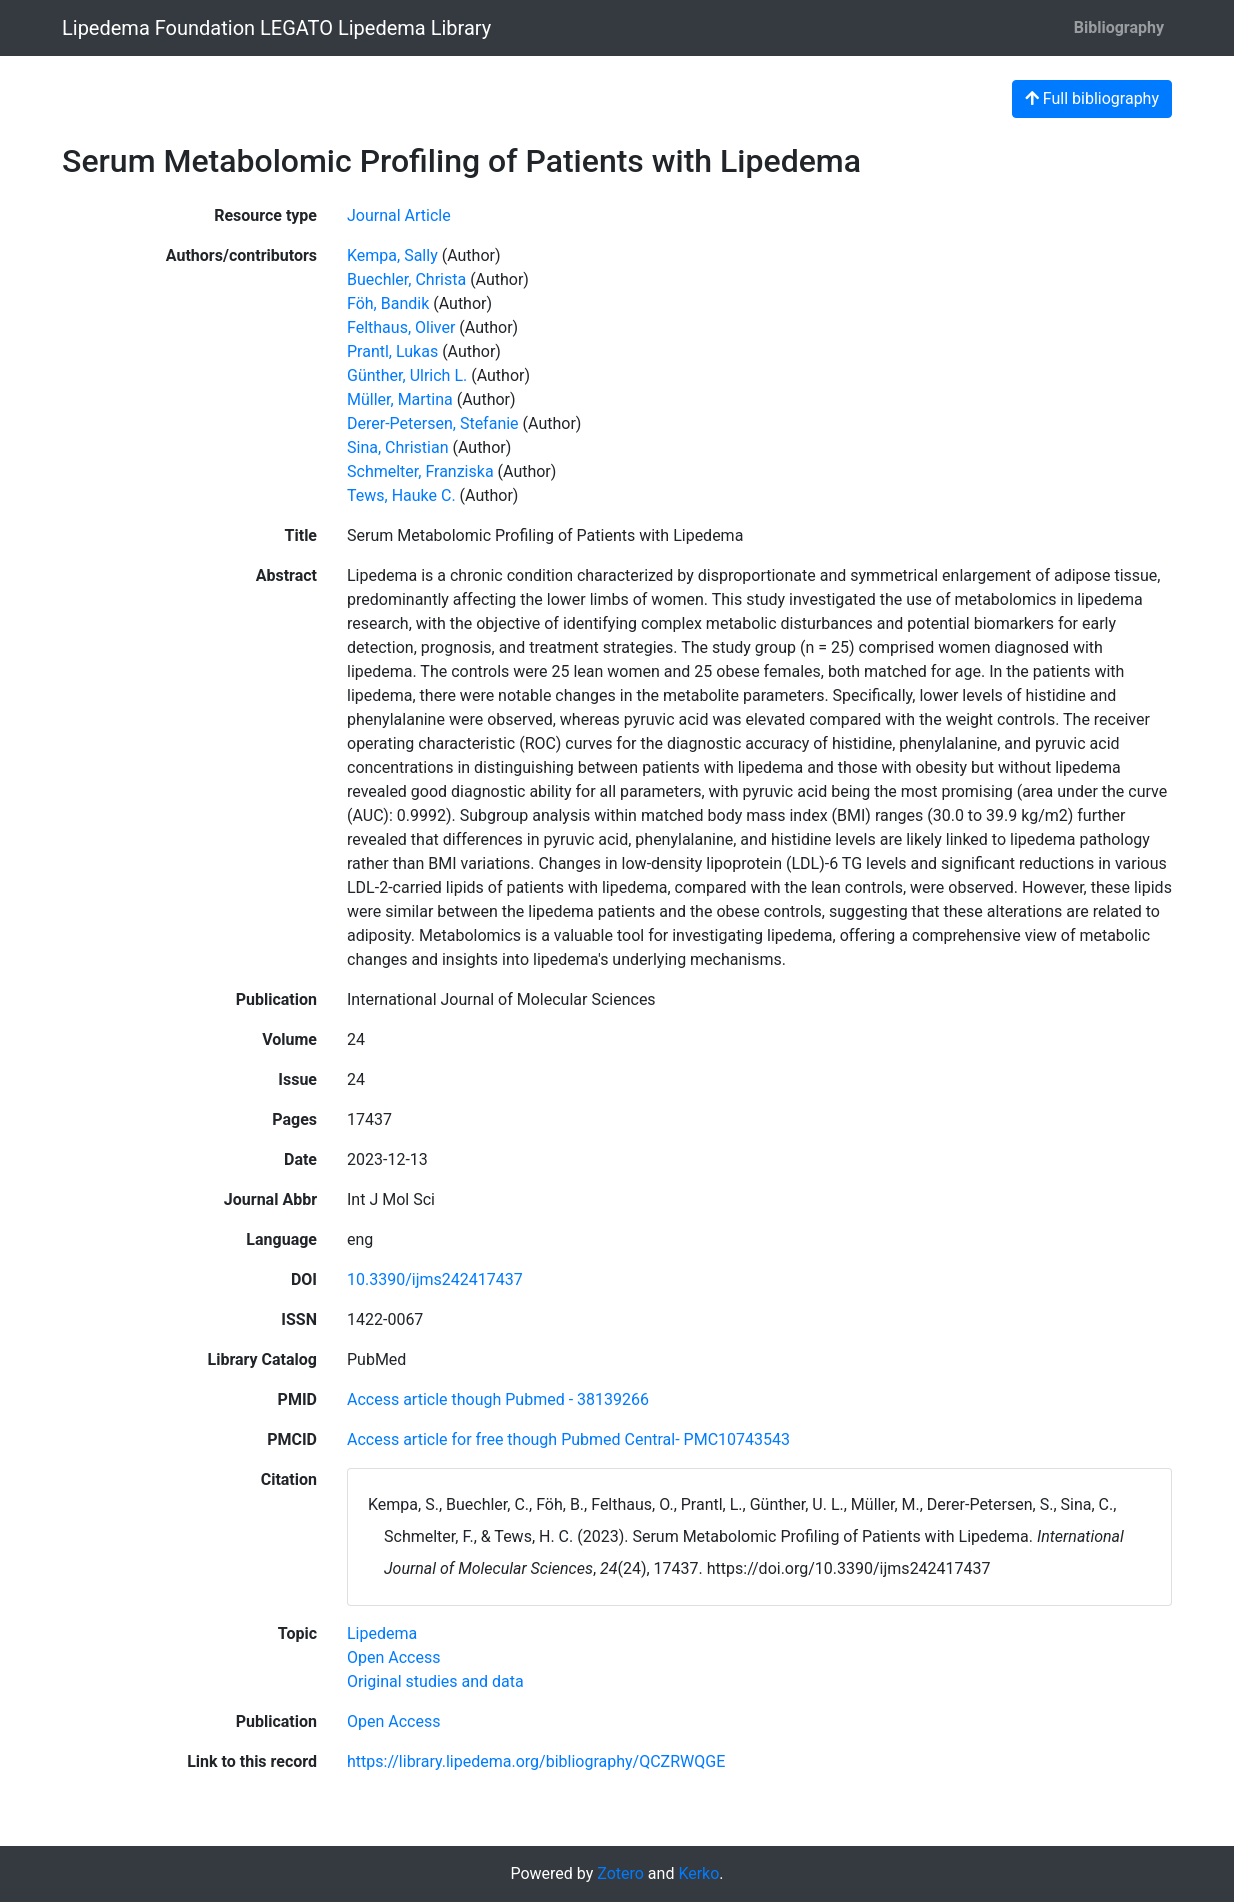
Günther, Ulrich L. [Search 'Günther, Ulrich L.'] (407, 375)
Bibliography (1119, 27)
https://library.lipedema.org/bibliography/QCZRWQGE (536, 1761)
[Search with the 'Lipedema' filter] (382, 1633)
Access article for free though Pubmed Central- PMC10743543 (568, 1439)
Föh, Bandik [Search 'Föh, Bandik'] (388, 303)
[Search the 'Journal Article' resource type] (399, 215)
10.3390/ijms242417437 (435, 1279)
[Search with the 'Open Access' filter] (393, 1657)
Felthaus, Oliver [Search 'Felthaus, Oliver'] (401, 327)
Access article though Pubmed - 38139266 (498, 1399)
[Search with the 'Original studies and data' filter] (435, 1681)
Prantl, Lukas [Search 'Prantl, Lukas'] (392, 351)
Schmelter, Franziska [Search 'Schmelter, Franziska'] (420, 471)
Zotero (620, 1873)
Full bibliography (1092, 98)
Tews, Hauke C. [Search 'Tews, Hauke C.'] (401, 495)
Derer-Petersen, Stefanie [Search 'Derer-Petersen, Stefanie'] (433, 423)
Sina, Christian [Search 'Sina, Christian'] (398, 447)
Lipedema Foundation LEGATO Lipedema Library (276, 28)
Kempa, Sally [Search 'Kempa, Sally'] (392, 255)
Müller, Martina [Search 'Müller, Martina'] (400, 399)
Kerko (698, 1873)
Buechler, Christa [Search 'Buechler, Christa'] (406, 279)
